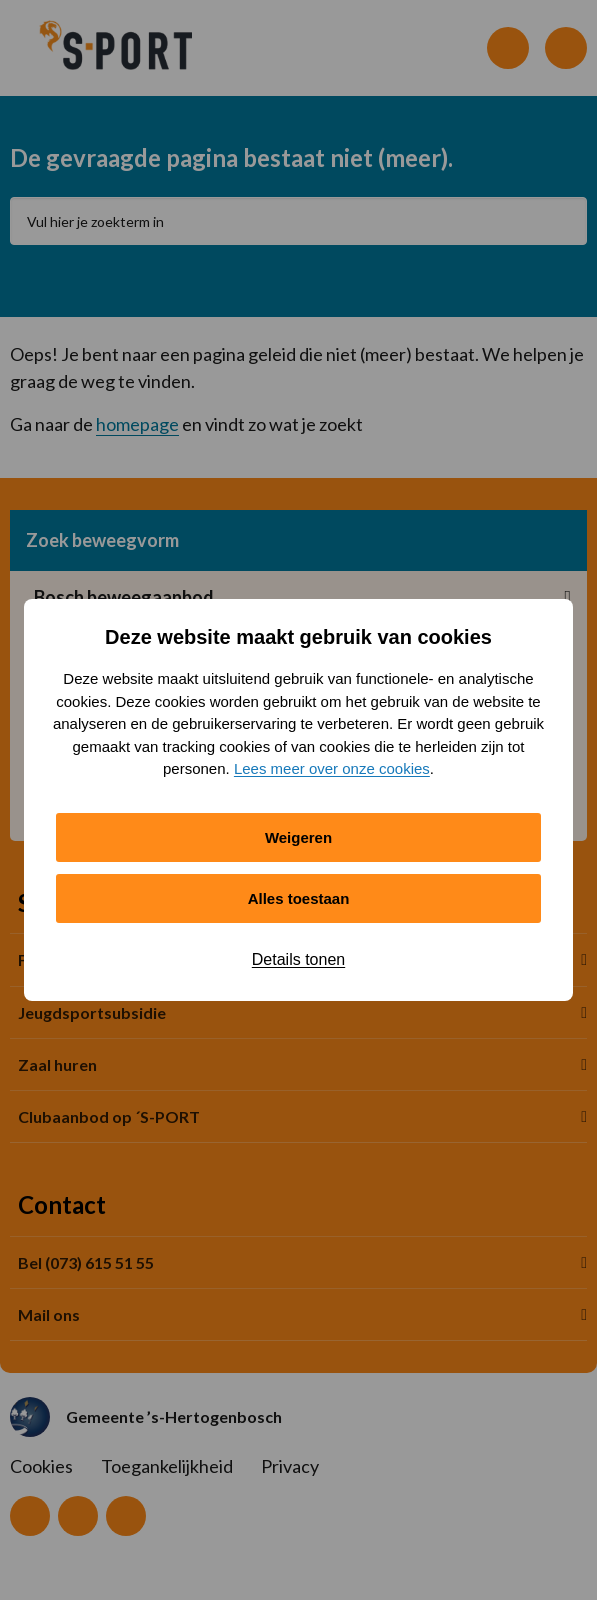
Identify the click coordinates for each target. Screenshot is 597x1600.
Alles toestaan (299, 898)
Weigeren (298, 837)
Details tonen (298, 959)
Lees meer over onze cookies (332, 768)
